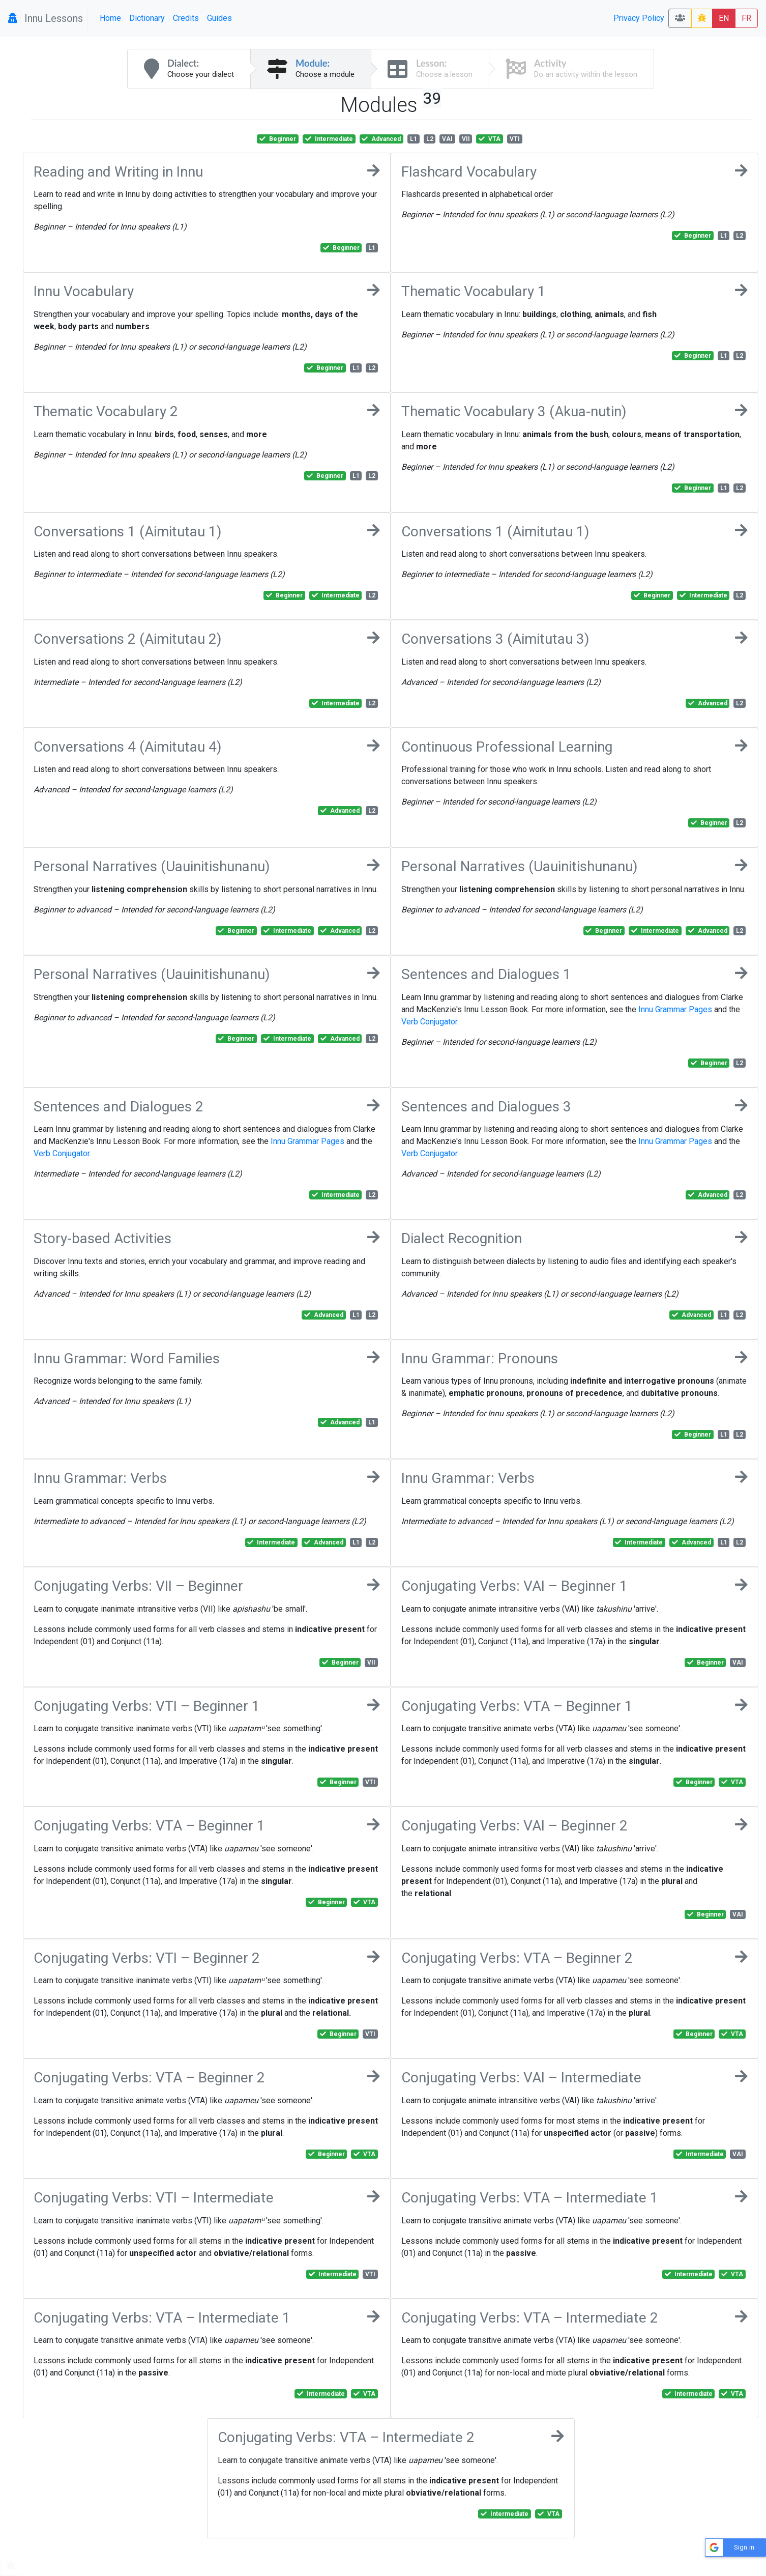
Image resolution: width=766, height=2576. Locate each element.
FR (746, 18)
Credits (186, 18)
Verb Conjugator (429, 1021)
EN (724, 18)
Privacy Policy (638, 18)
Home (110, 18)
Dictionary (147, 18)
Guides (219, 18)
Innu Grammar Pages (675, 1009)
